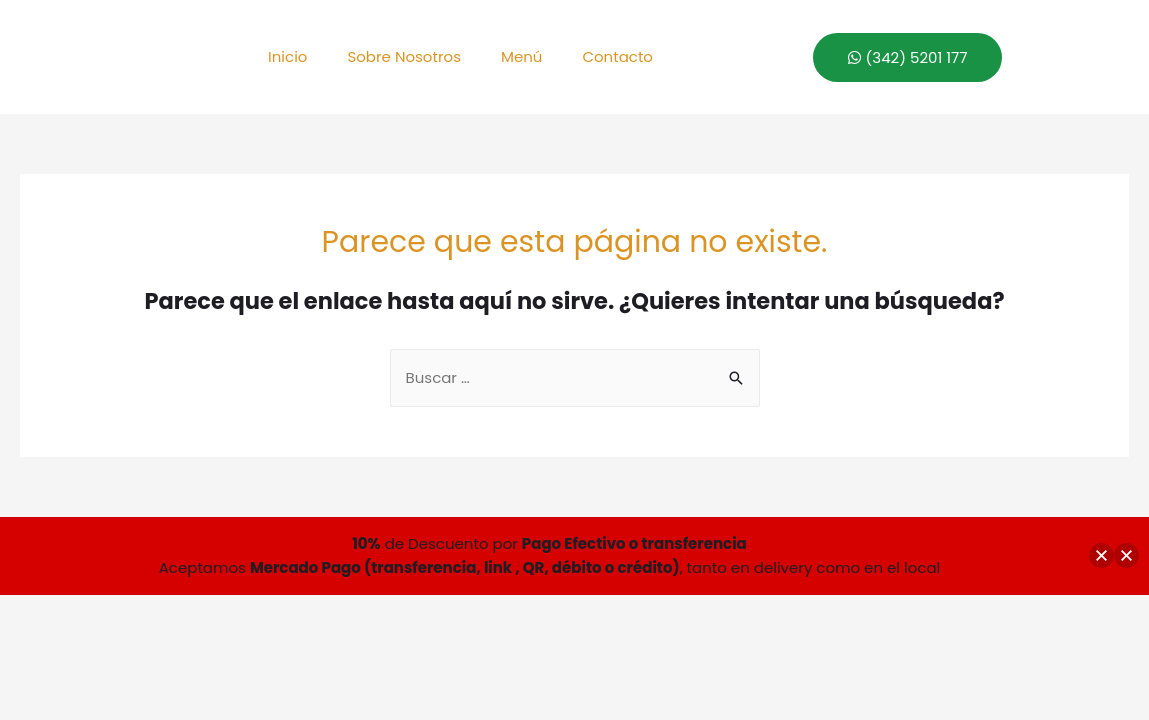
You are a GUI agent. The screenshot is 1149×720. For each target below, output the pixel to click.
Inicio (287, 56)
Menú (521, 56)
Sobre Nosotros (404, 56)
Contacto (617, 56)
